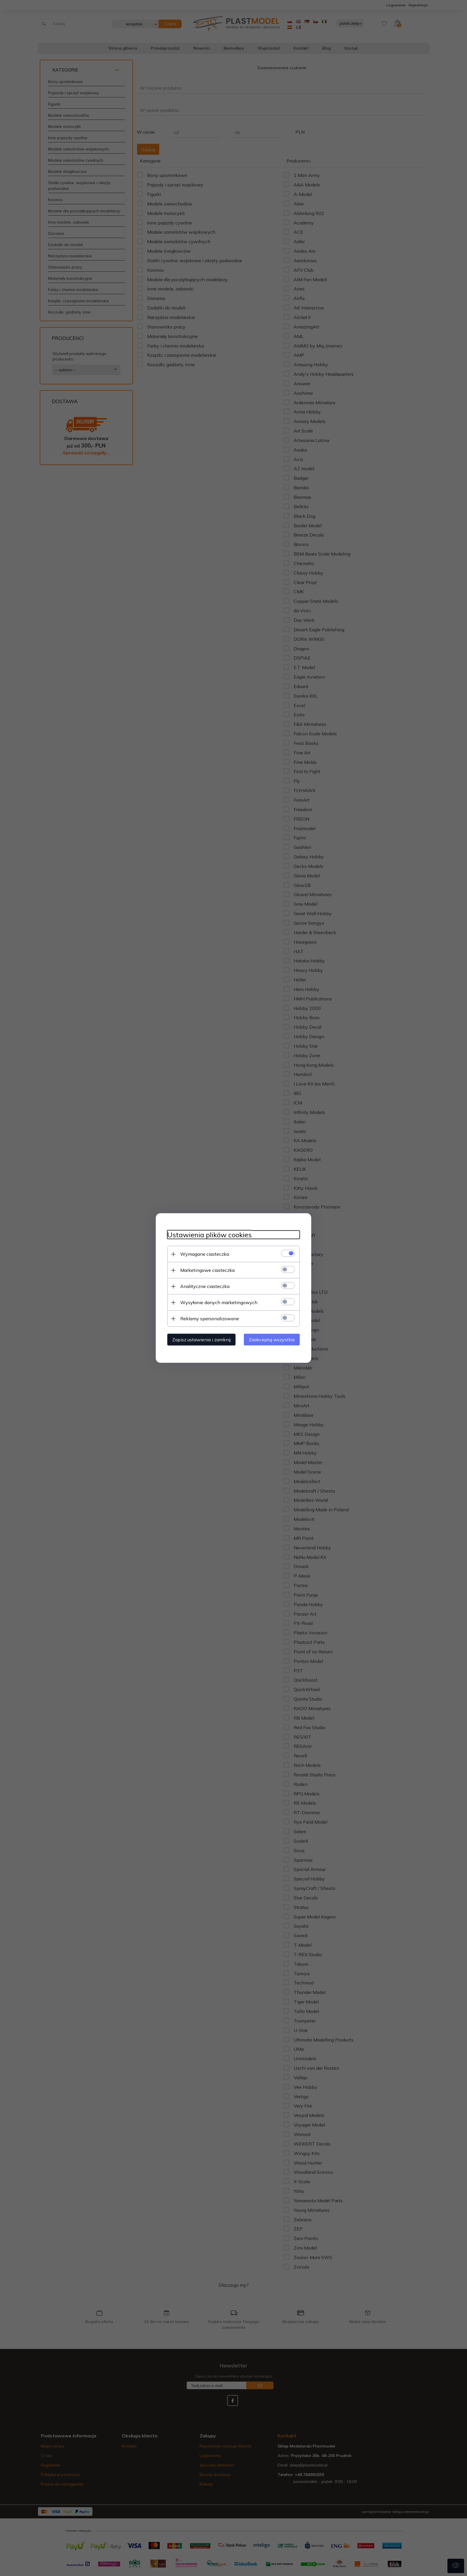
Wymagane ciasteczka (204, 1254)
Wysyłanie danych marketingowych (218, 1302)
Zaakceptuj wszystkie (272, 1339)
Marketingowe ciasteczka (207, 1270)
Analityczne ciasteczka (204, 1286)
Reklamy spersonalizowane (209, 1318)
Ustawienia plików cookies (209, 1235)
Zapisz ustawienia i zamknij (201, 1339)
